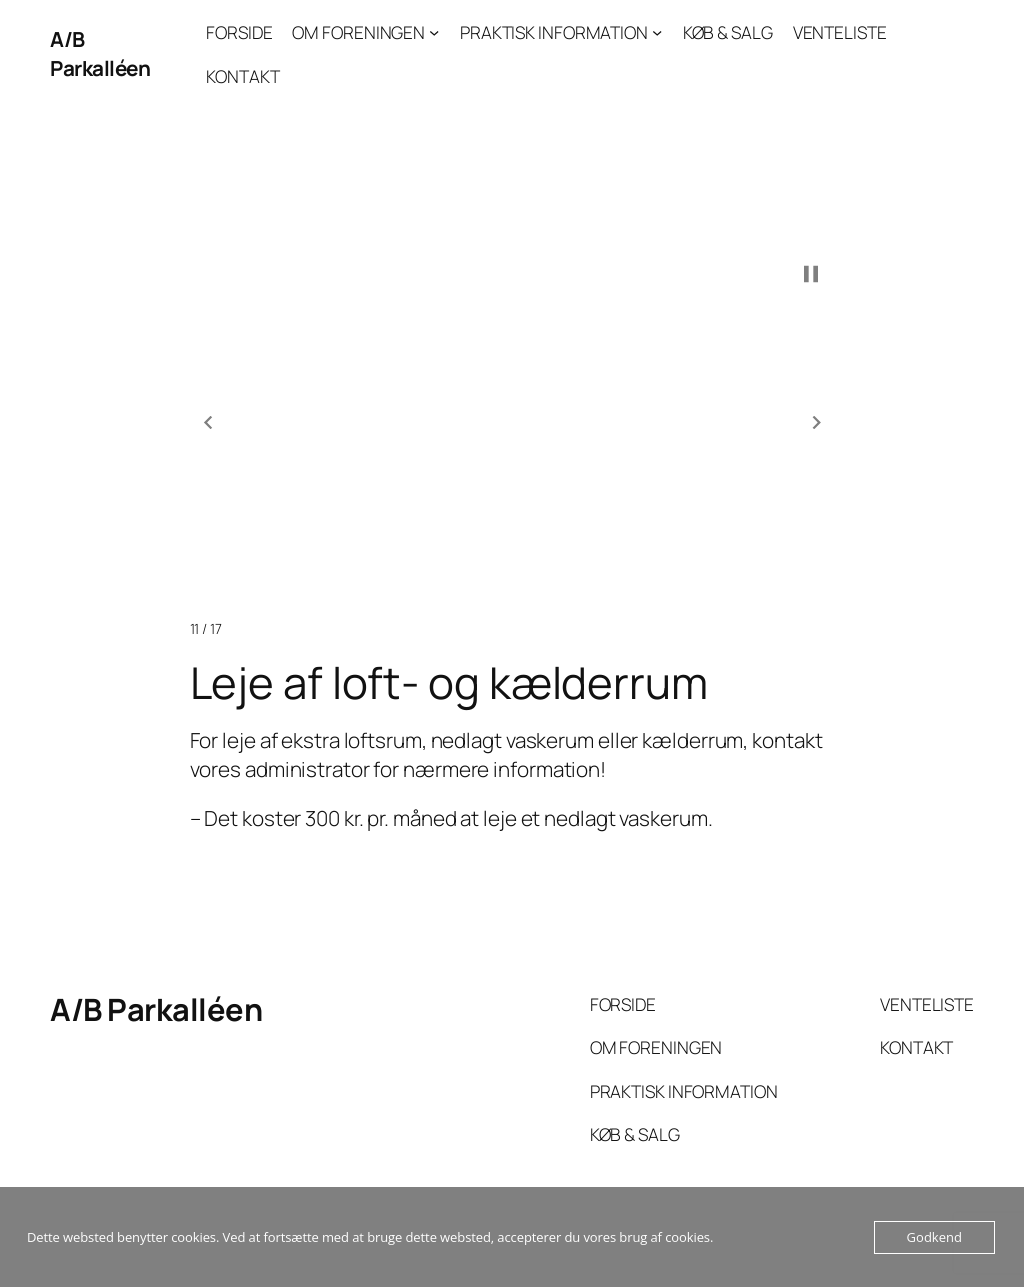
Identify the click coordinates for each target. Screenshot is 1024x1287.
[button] (208, 423)
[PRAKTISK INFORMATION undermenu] (657, 32)
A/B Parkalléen (100, 53)
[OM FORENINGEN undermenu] (434, 32)
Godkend (934, 1237)
